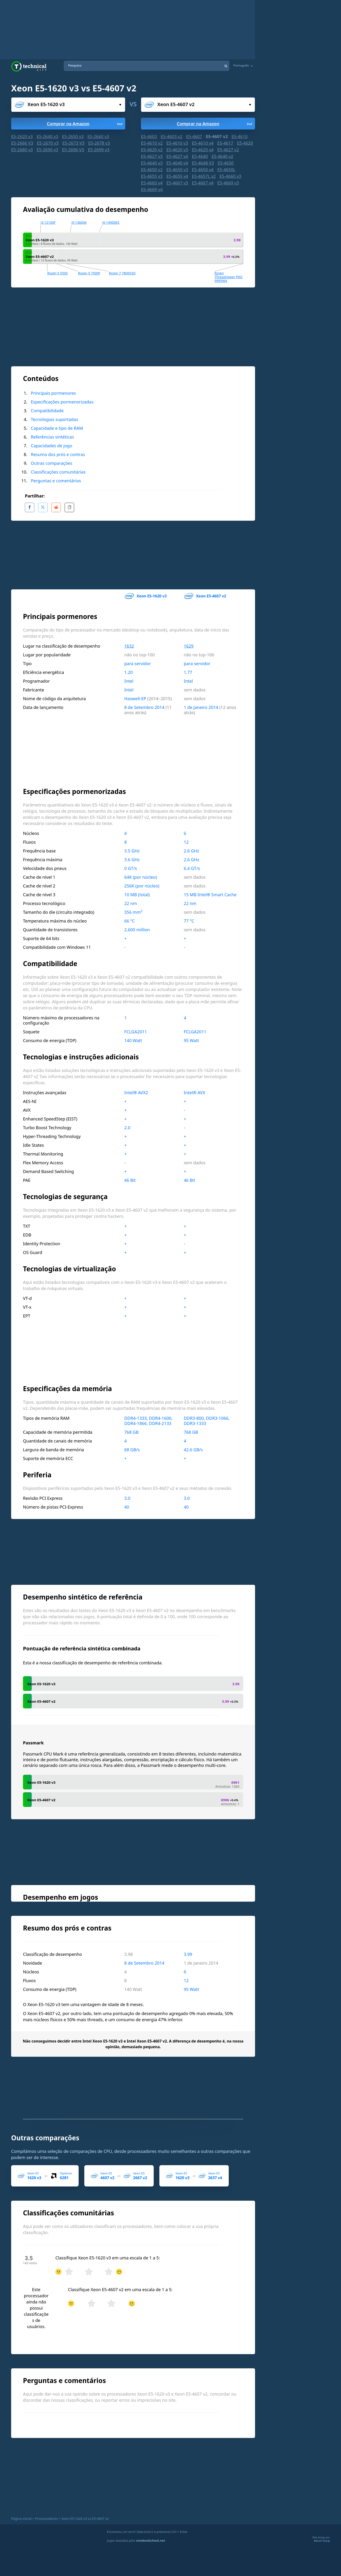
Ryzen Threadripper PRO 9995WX (228, 277)
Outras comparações (51, 463)
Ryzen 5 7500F (89, 273)
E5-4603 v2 (171, 136)
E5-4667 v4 (202, 183)
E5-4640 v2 (222, 156)
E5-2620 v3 (22, 136)
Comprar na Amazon (85, 123)
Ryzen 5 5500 (57, 273)
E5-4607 (194, 136)
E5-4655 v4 (177, 176)
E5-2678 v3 (99, 143)
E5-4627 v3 (151, 156)
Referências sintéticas (52, 437)
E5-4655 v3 (151, 176)
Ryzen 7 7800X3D (122, 273)
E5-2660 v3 (98, 136)
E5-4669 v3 (228, 183)
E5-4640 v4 (177, 163)
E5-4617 (225, 143)
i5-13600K (79, 222)
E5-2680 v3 (22, 149)
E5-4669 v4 (151, 189)
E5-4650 (225, 163)
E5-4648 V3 (203, 163)
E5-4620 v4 (202, 149)
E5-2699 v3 (98, 149)
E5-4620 (245, 143)
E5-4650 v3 (177, 169)
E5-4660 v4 (151, 183)
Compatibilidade (47, 410)
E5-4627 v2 (228, 149)
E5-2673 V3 (73, 143)
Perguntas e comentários (56, 481)
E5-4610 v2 (151, 143)
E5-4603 (149, 136)
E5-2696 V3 (73, 149)
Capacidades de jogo (51, 445)
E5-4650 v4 (202, 169)
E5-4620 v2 (151, 149)
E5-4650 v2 (151, 169)
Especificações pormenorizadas (62, 402)
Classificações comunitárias (58, 472)
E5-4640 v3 (151, 163)
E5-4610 (239, 136)
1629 (188, 645)
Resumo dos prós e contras (58, 454)
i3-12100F (47, 222)
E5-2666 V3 (22, 143)
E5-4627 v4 (177, 156)
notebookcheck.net (150, 2540)
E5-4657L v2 (204, 176)
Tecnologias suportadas (54, 419)
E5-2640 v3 (47, 136)
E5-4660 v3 (230, 176)
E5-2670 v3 (47, 143)
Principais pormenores (53, 393)
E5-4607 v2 (217, 136)
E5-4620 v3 (177, 149)
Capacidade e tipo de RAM (57, 428)
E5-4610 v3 (177, 143)
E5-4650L (226, 169)
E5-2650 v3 (73, 136)
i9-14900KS (111, 222)
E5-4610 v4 (202, 143)
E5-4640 (200, 156)
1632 (129, 645)
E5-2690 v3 (47, 149)
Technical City (28, 66)
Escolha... (120, 105)
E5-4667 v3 (177, 183)
